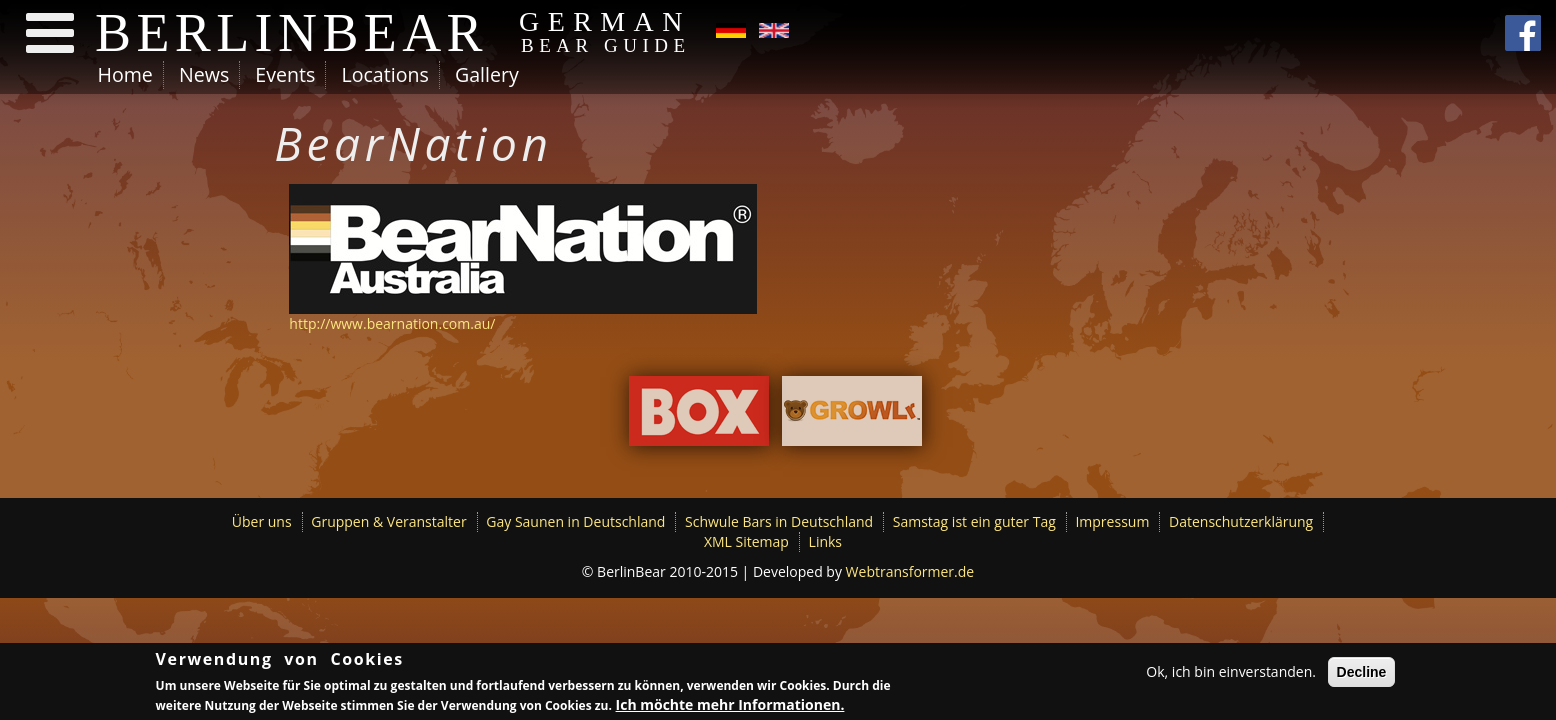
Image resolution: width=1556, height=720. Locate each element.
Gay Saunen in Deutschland (575, 521)
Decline (1362, 672)
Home (125, 74)
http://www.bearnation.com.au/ (392, 323)
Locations (384, 74)
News (204, 74)
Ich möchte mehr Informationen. (730, 704)
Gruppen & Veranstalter (388, 521)
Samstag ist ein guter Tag (974, 521)
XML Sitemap (746, 541)
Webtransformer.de (910, 571)
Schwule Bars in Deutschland (779, 521)
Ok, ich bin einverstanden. (1231, 671)
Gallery (487, 74)
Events (285, 74)
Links (825, 541)
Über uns (262, 521)
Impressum (1112, 521)
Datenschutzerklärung (1241, 521)
